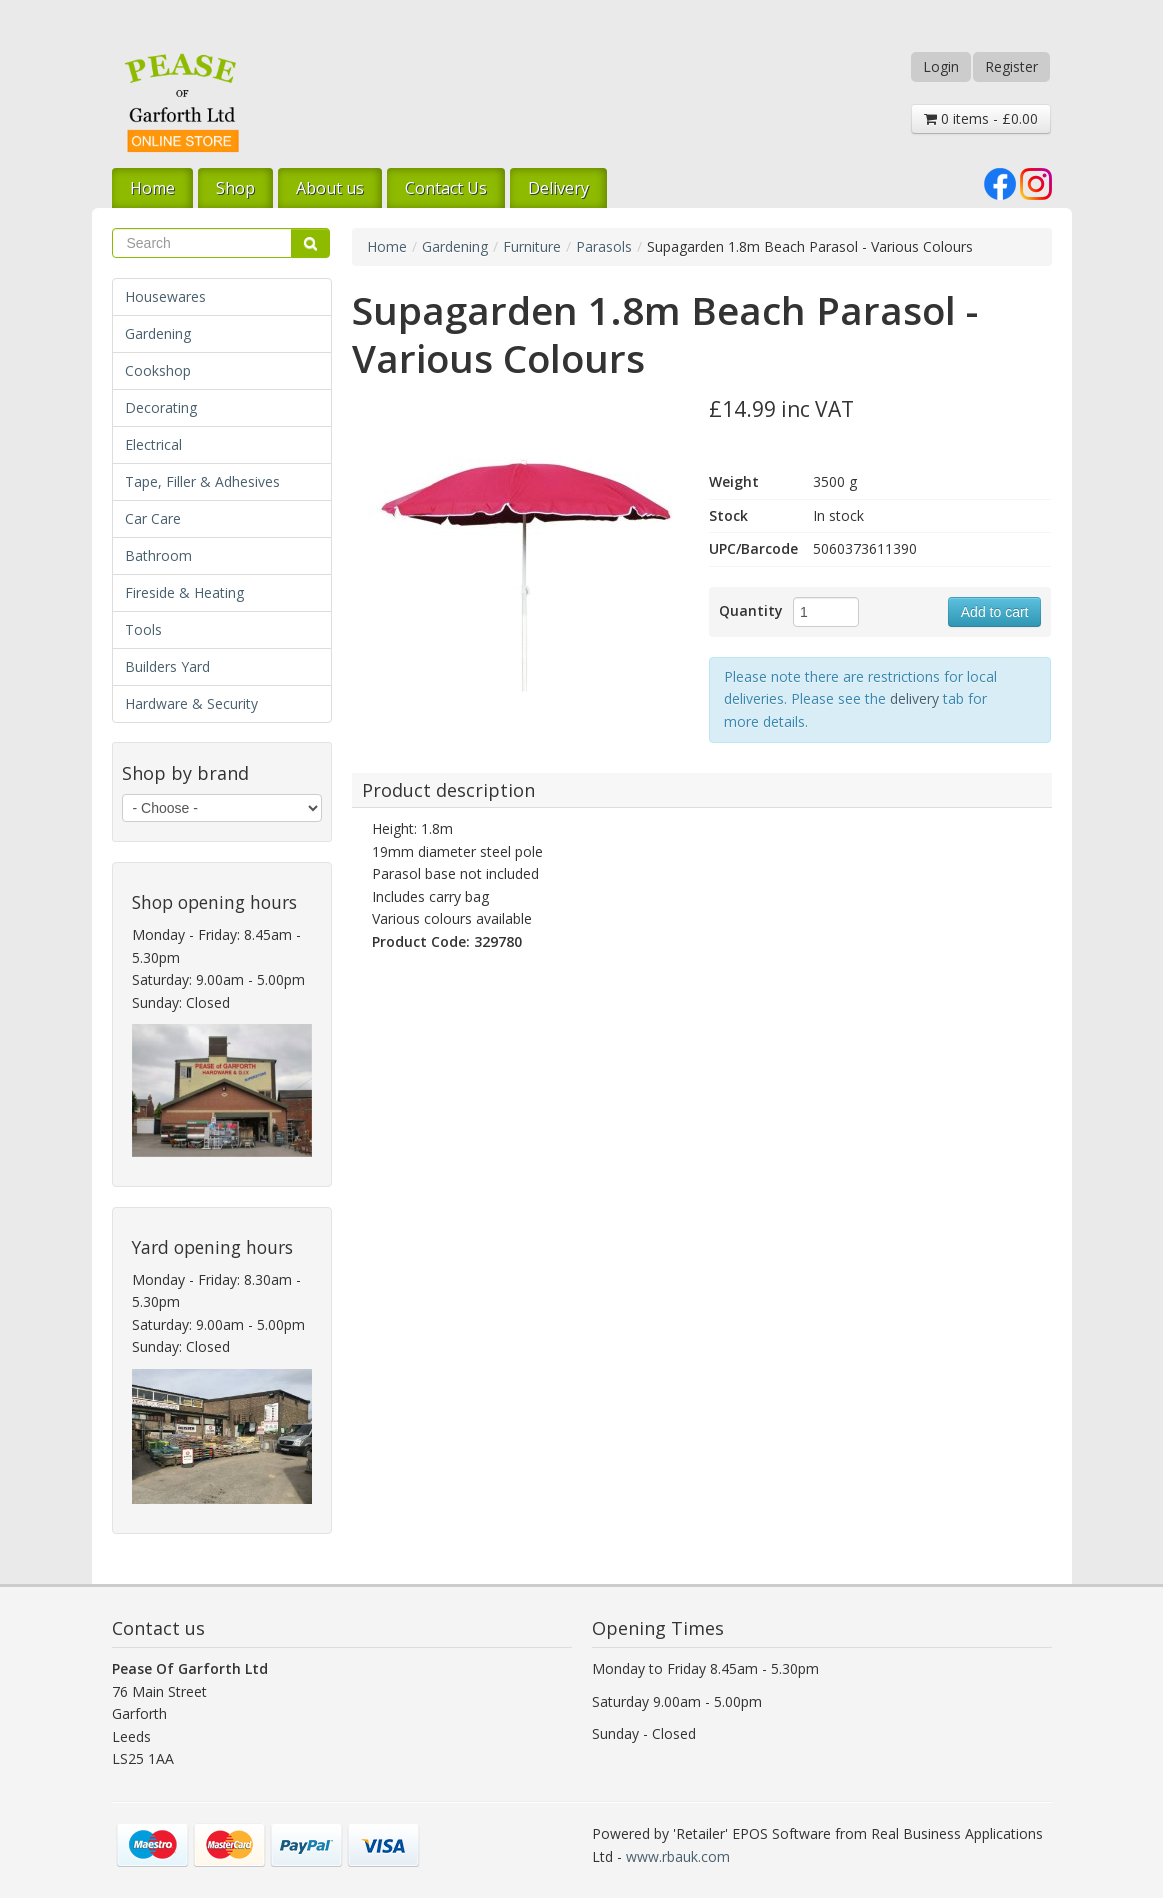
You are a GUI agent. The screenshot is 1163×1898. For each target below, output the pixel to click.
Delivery (558, 188)
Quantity (751, 610)
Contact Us (446, 188)
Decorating (161, 407)
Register (1011, 66)
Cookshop (158, 370)
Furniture (532, 246)
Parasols (604, 246)
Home (152, 188)
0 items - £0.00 (981, 118)
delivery (914, 698)
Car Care (153, 518)
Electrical (153, 444)
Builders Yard (167, 666)
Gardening (158, 333)
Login (941, 66)
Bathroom (158, 555)
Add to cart (995, 612)
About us (330, 188)
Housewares (165, 296)
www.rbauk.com (678, 1856)
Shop (235, 188)
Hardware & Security (191, 703)
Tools (143, 629)
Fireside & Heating (184, 592)
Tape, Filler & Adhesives (202, 481)
